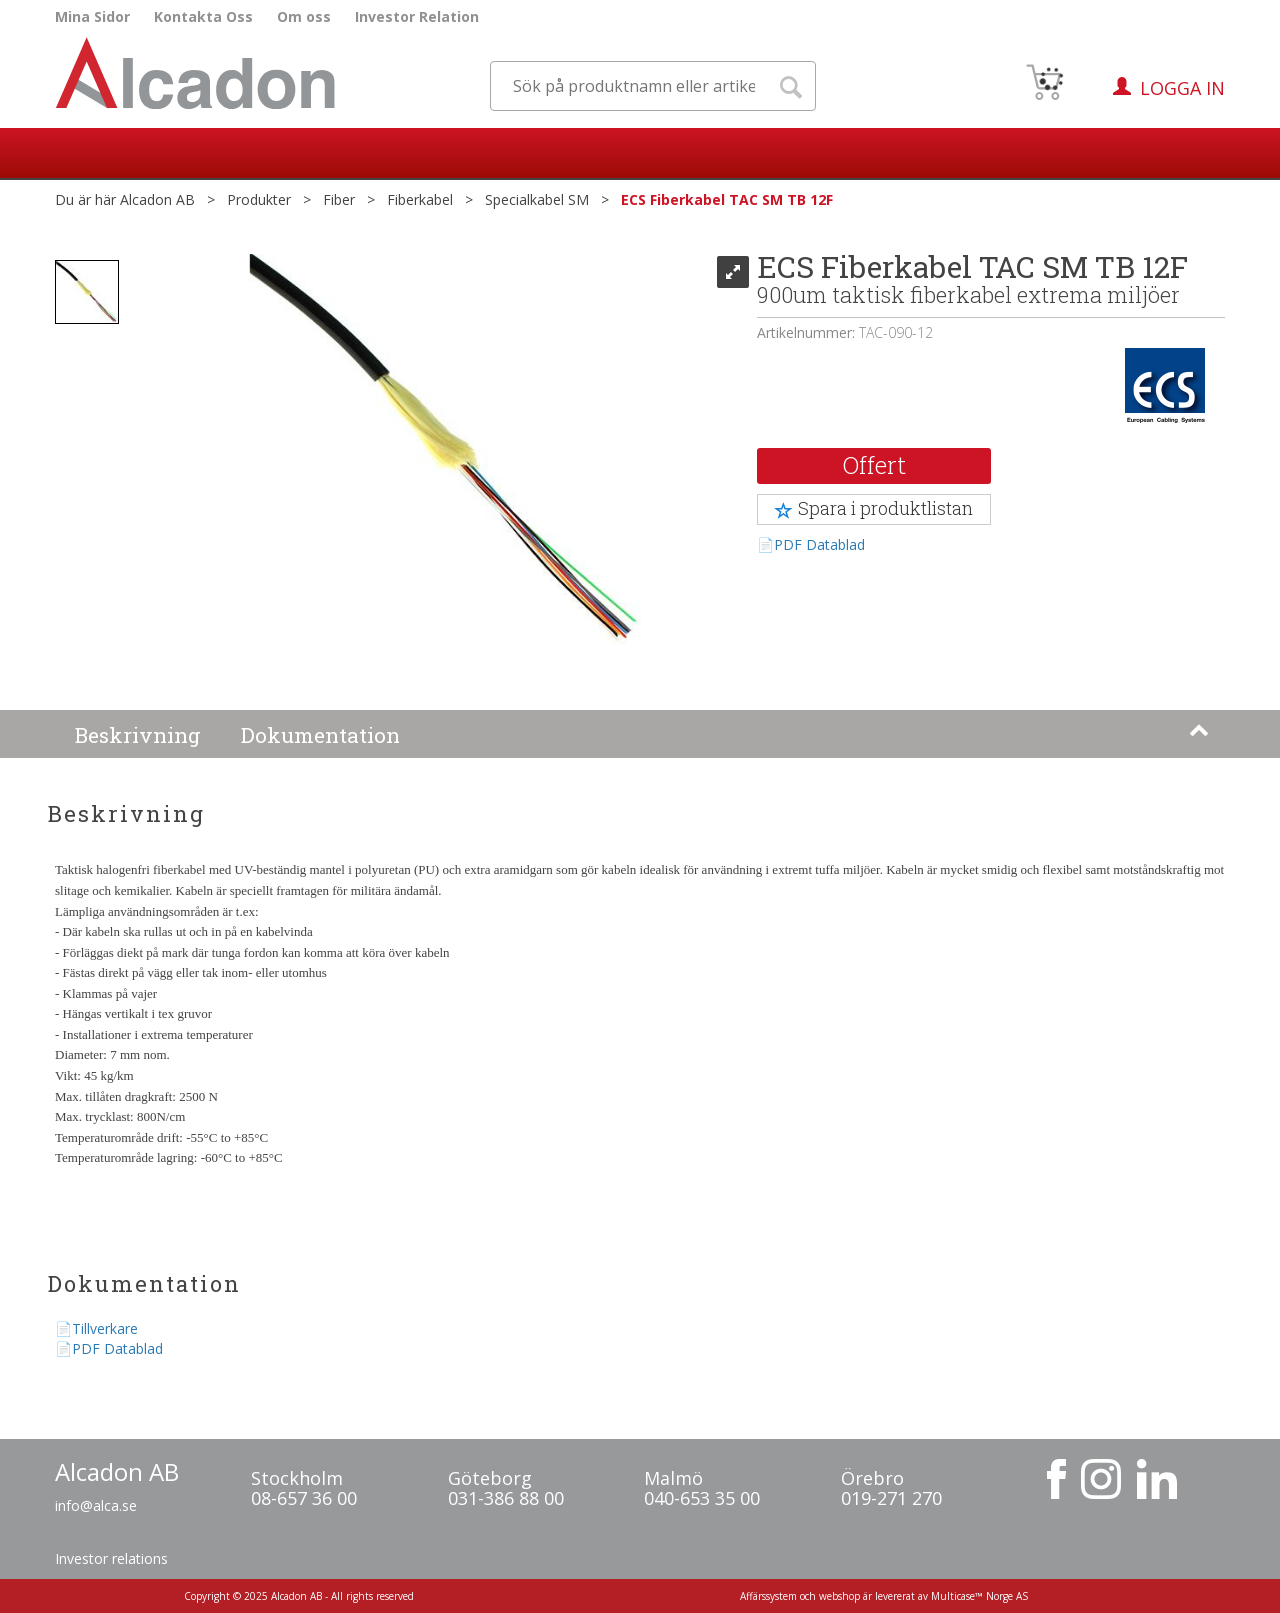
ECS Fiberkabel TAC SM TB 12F (727, 199)
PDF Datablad (819, 544)
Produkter (259, 199)
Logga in (1182, 88)
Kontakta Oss (203, 16)
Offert (874, 465)
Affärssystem (768, 1596)
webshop (839, 1596)
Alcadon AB (157, 199)
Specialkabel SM (537, 199)
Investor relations (111, 1558)
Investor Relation (417, 16)
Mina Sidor (92, 16)
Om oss (304, 16)
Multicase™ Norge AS (979, 1596)
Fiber (339, 199)
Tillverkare (105, 1328)
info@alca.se (96, 1505)
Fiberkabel (420, 199)
